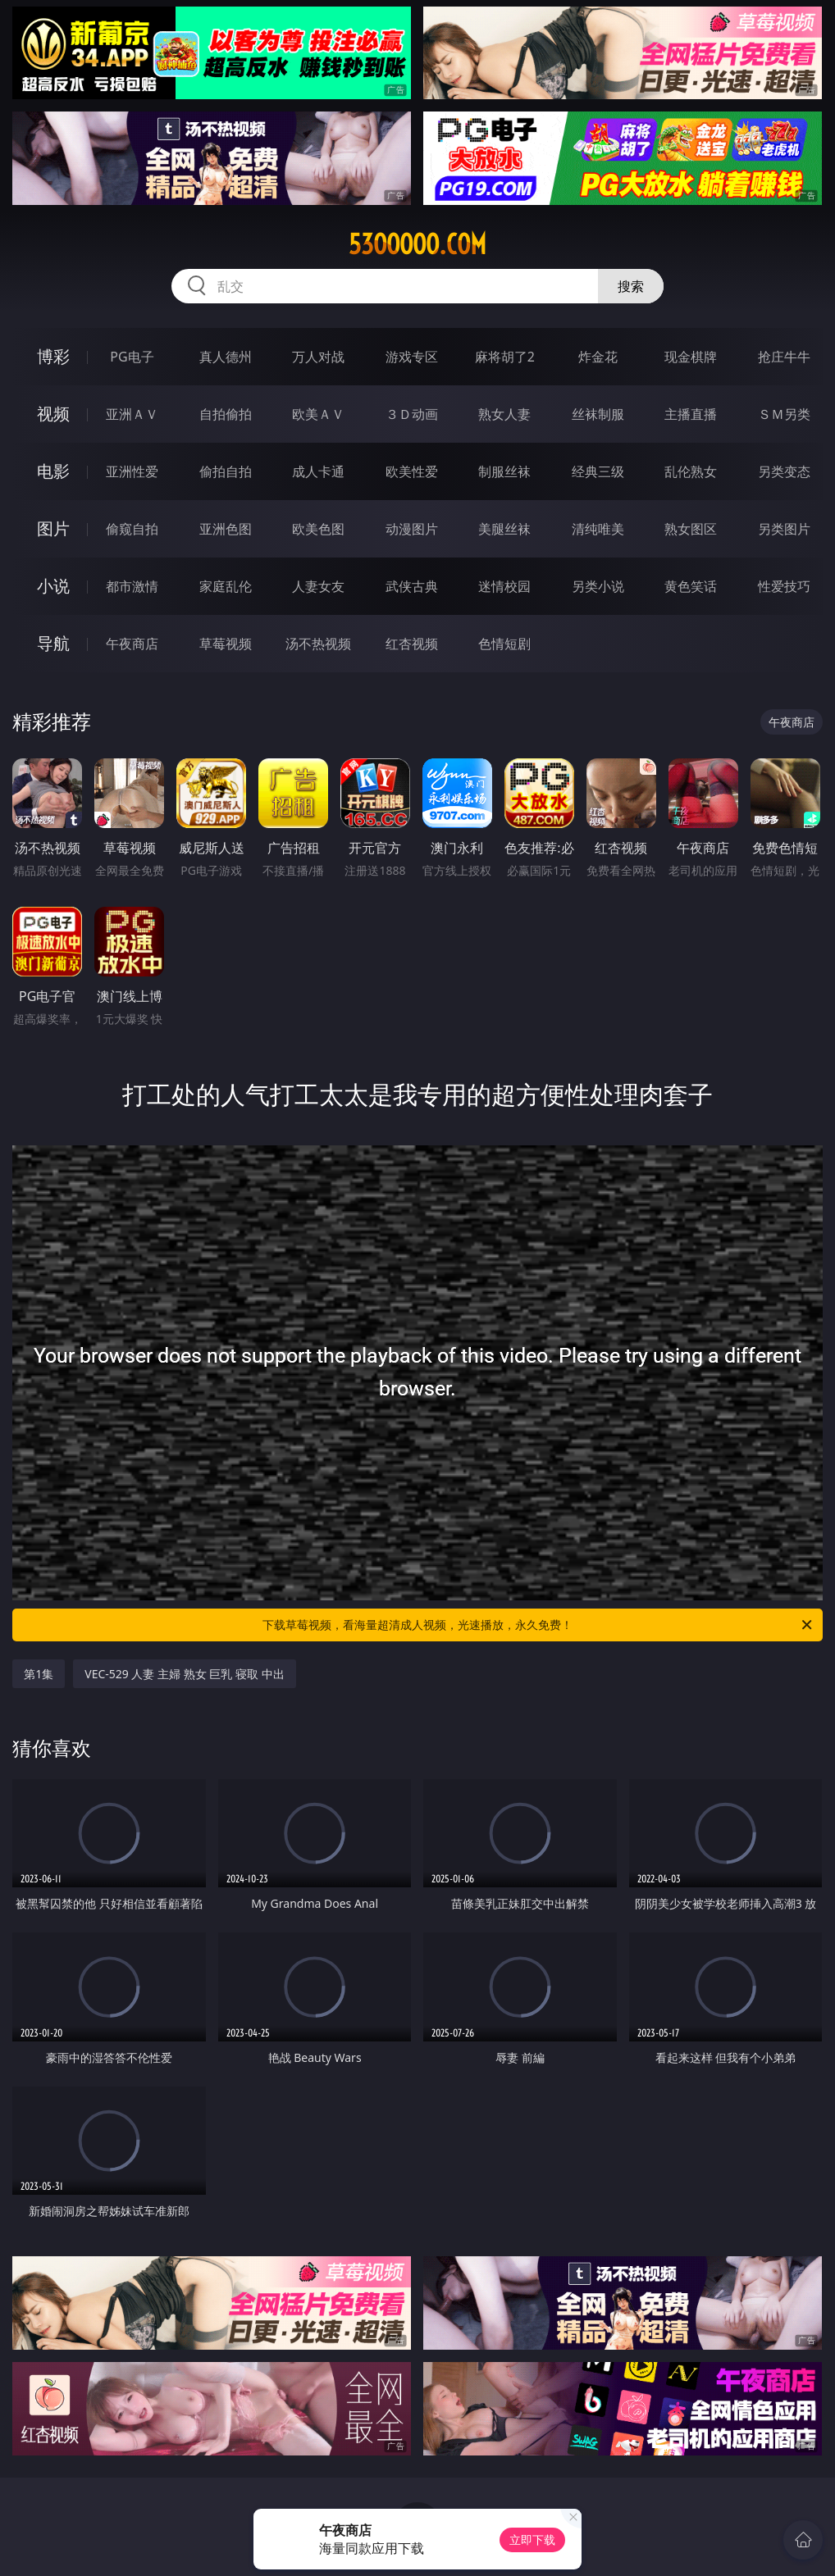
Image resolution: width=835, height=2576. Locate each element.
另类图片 (784, 529)
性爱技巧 (784, 586)
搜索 (631, 286)
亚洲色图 (225, 529)
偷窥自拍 (132, 529)
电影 (53, 471)
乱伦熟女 (690, 471)
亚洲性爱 (132, 471)
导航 (53, 643)
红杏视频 (412, 644)
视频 (53, 414)
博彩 (53, 356)
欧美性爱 (412, 471)
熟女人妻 (504, 414)
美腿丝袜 (504, 529)
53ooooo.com (417, 244)
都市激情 (132, 586)
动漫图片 (412, 529)
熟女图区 (690, 529)
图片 (53, 528)
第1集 (38, 1674)
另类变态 (784, 471)
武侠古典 (412, 586)
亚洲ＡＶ (132, 414)
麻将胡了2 (505, 357)
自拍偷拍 (225, 414)
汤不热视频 (318, 644)
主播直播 (690, 414)
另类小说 (598, 586)
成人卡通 (318, 471)
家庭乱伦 (225, 586)
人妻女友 (318, 586)
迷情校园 (504, 586)
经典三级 (598, 471)
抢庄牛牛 (784, 357)
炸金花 (598, 357)
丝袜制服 (598, 414)
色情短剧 (504, 644)
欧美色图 (318, 529)
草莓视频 (225, 644)
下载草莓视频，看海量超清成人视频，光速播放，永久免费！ (538, 1625)
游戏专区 (412, 357)
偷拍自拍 (225, 471)
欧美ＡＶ (318, 414)
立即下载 (532, 2539)
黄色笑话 (690, 586)
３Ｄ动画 (412, 414)
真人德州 (225, 357)
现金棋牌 (690, 357)
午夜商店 (132, 644)
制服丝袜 (504, 471)
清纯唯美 (598, 529)
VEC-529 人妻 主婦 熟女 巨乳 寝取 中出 (184, 1674)
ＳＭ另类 (784, 414)
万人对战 (318, 357)
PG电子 (131, 357)
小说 (53, 586)
